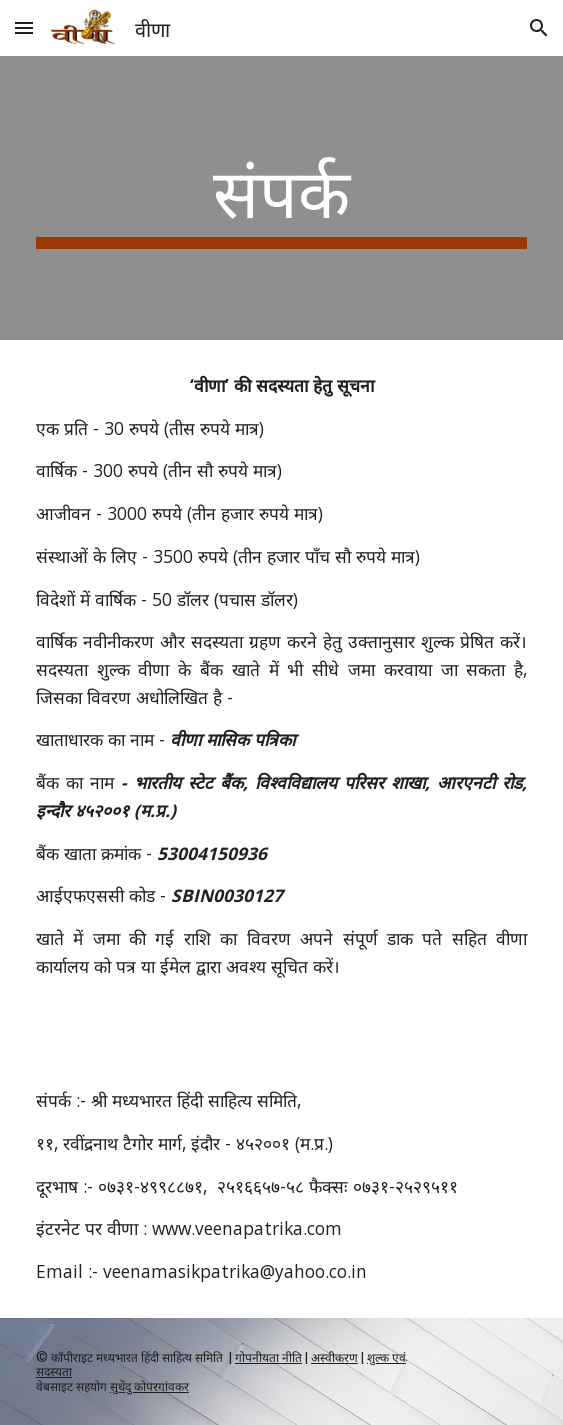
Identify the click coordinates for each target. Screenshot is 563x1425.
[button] (24, 27)
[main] (281, 198)
